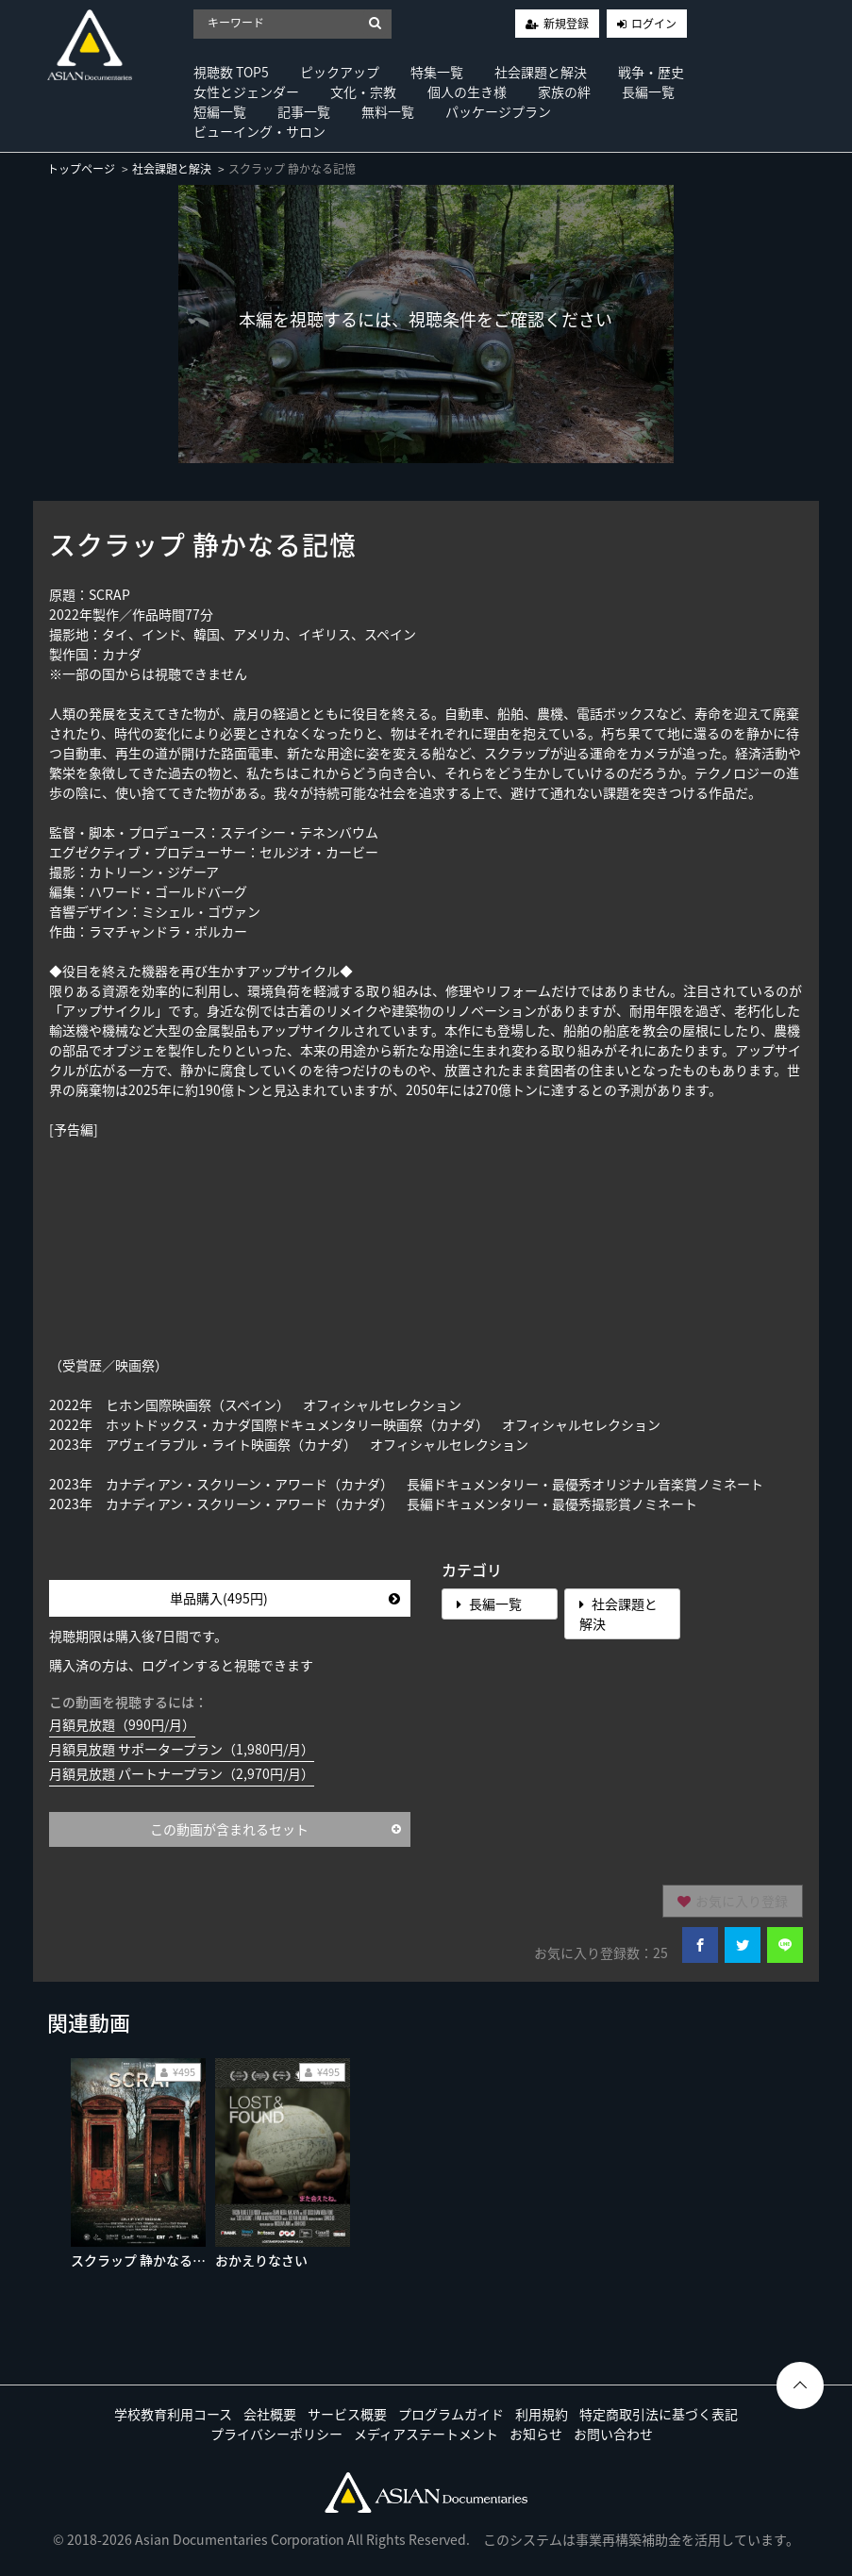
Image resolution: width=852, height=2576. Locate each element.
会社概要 (269, 2413)
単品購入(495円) (285, 1597)
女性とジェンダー (246, 91)
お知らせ (536, 2433)
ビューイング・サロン (259, 131)
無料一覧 (387, 111)
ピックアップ (339, 71)
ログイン (654, 23)
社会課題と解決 (540, 71)
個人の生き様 (467, 91)
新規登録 (566, 23)
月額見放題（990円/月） (122, 1724)
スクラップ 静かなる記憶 (145, 2260)
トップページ (81, 168)
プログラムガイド (451, 2413)
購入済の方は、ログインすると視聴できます (181, 1664)
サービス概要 (347, 2413)
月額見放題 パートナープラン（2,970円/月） (181, 1773)
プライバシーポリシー (276, 2433)
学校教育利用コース (173, 2413)
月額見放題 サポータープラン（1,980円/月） (181, 1748)
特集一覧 (436, 71)
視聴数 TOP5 (231, 71)
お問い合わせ (613, 2433)
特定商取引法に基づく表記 (658, 2413)
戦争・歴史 (651, 71)
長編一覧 (648, 91)
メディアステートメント (426, 2433)
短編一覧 (219, 111)
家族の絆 (564, 91)
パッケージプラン (498, 111)
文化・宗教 (363, 91)
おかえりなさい (261, 2260)
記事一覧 (303, 111)
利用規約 (541, 2413)
